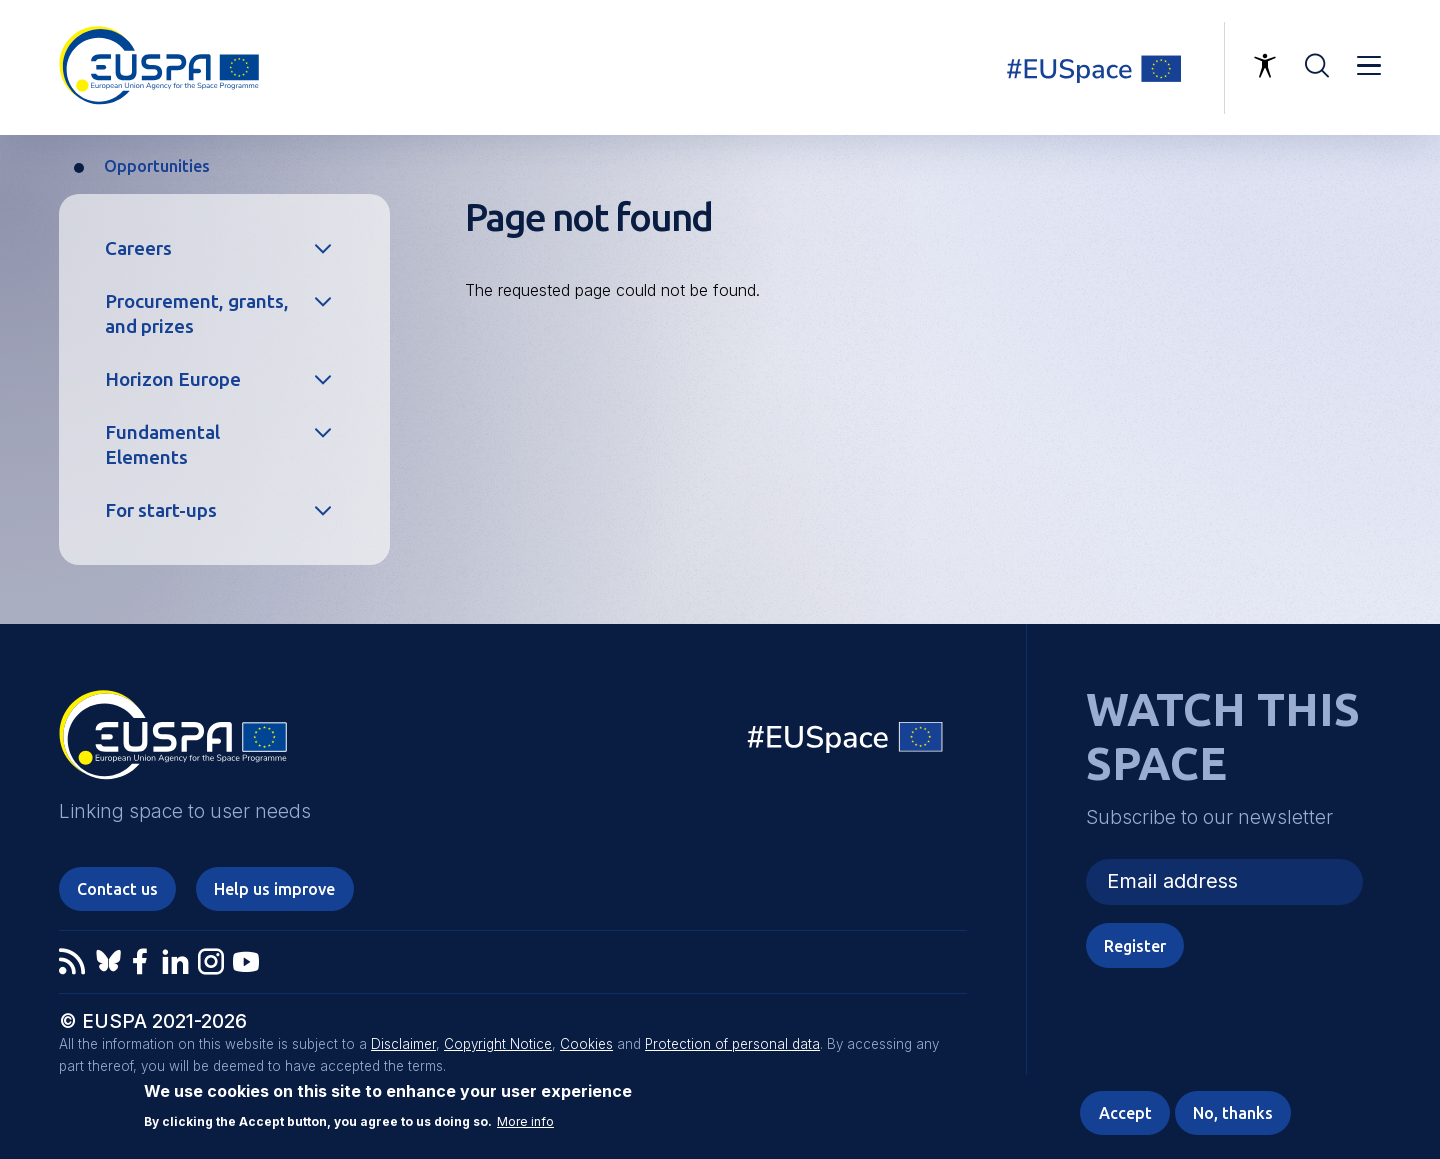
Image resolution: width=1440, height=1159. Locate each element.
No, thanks (1233, 1114)
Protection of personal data (732, 1044)
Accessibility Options (1265, 66)
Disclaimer (403, 1044)
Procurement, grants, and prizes (197, 313)
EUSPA (173, 742)
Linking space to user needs (1106, 68)
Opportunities (157, 166)
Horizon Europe (173, 379)
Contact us (117, 889)
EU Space (846, 741)
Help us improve (274, 889)
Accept (1125, 1114)
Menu (1369, 66)
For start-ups (161, 510)
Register (1135, 946)
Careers (138, 248)
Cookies (586, 1044)
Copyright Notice (498, 1044)
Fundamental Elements (162, 444)
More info (525, 1122)
